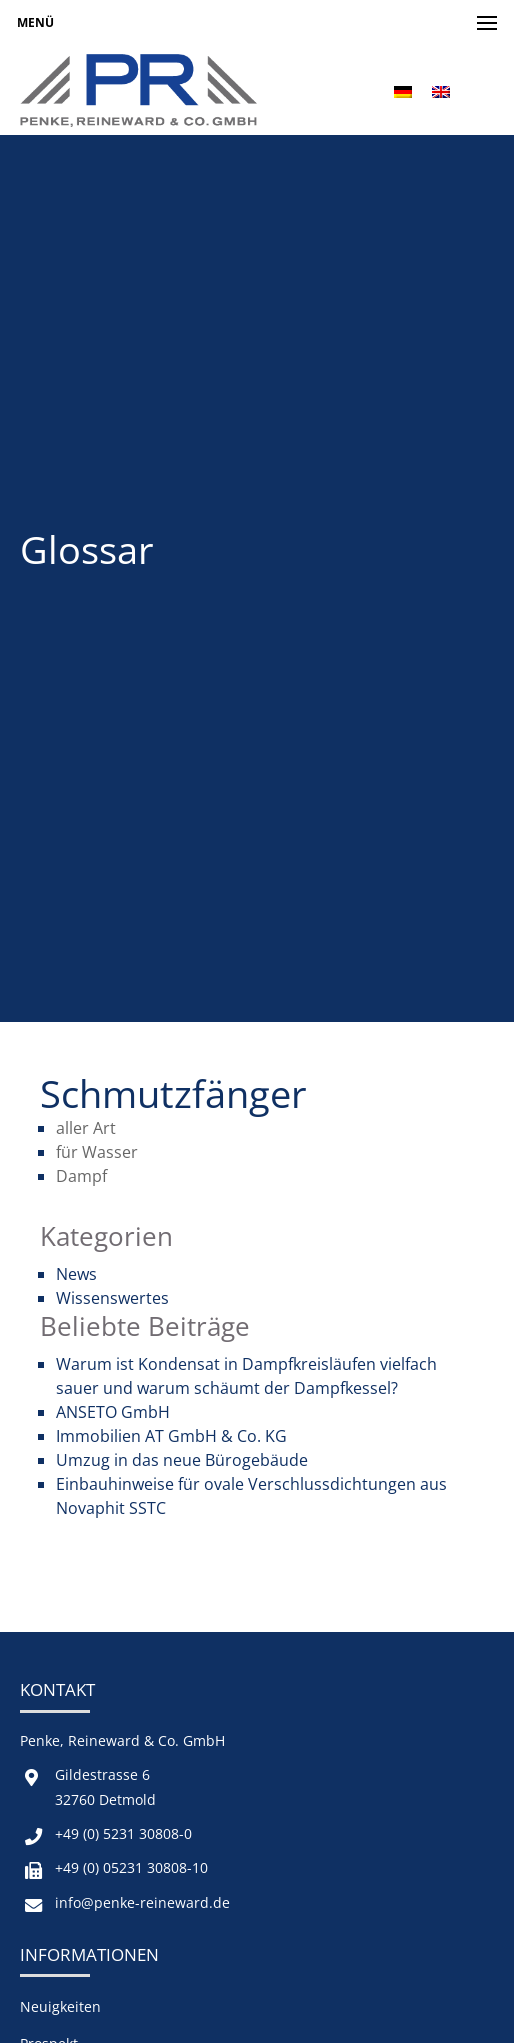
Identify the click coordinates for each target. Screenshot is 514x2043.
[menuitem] (403, 90)
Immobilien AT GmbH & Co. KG (171, 1436)
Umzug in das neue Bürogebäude (182, 1460)
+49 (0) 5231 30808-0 (123, 1833)
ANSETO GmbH (113, 1412)
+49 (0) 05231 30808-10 (131, 1867)
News (76, 1274)
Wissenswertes (112, 1298)
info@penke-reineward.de (142, 1902)
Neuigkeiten (60, 2006)
